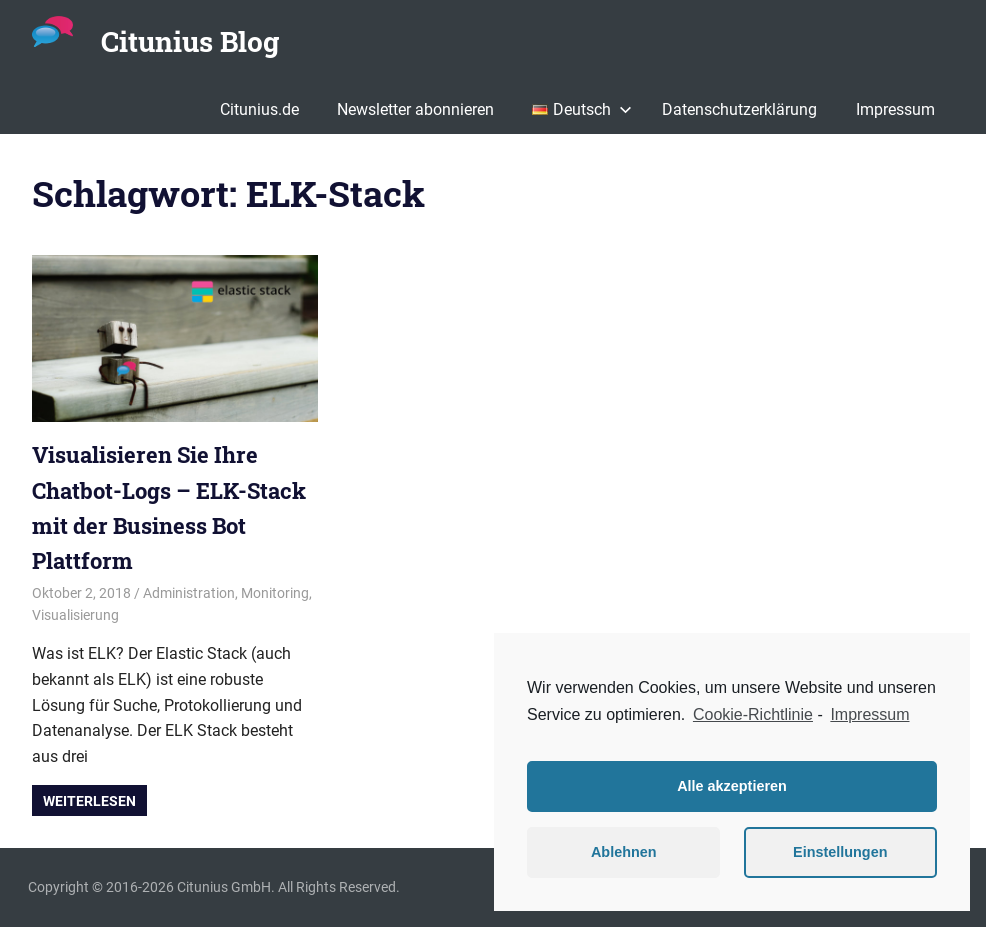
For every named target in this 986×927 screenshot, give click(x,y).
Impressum (895, 109)
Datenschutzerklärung (739, 109)
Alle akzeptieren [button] (732, 786)
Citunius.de (259, 109)
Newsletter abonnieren (415, 109)
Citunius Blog (190, 41)
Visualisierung (75, 615)
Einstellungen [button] (840, 852)
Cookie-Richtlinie (753, 714)
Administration (189, 593)
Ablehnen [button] (624, 852)
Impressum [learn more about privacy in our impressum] (869, 714)
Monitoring (275, 593)
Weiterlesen (89, 801)
